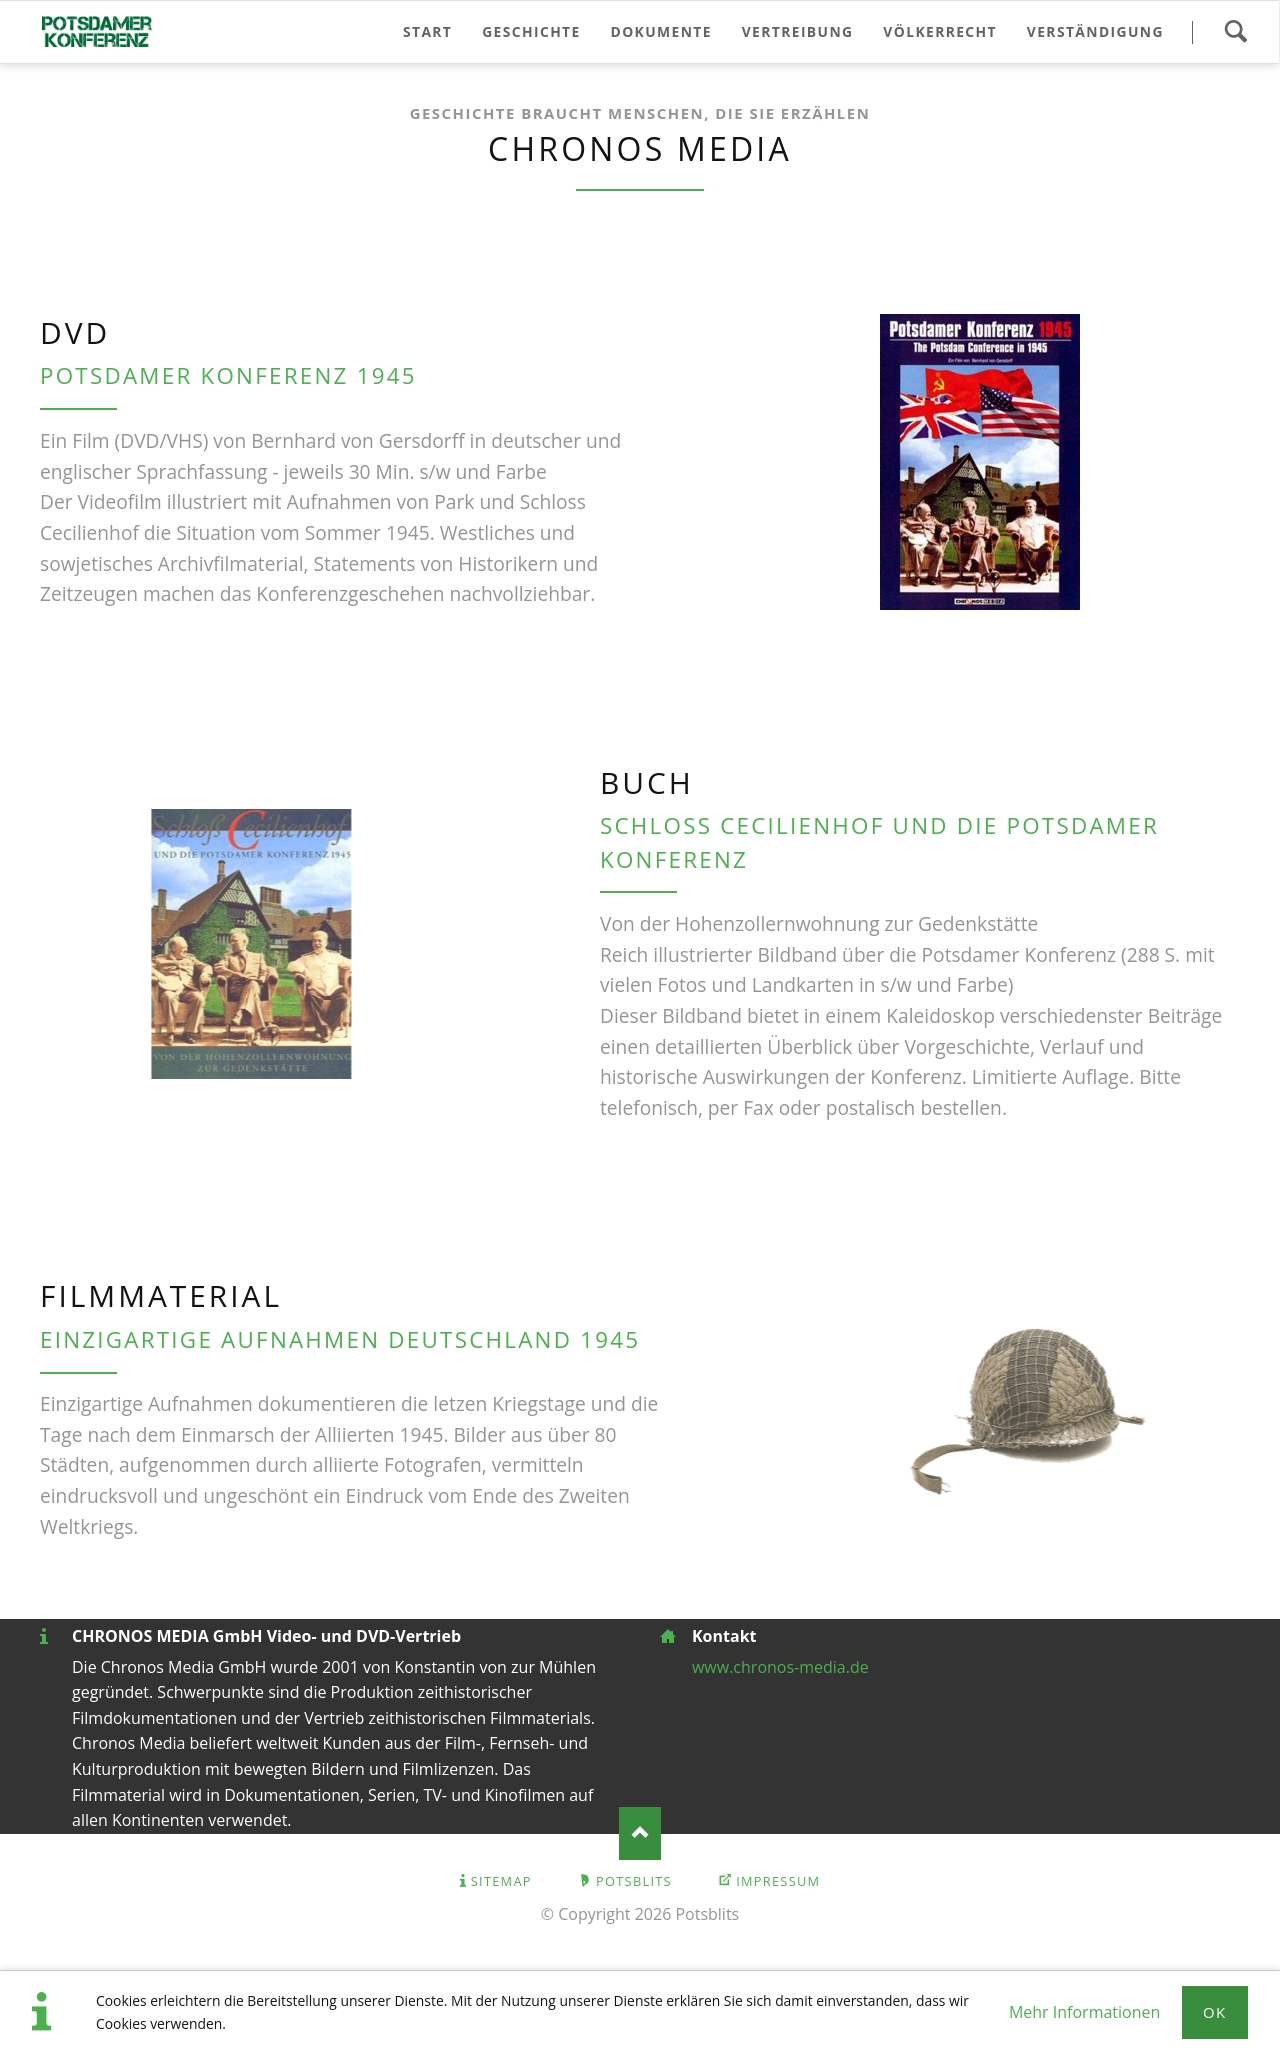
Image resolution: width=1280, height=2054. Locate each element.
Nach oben (640, 1833)
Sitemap (501, 1881)
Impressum (778, 1881)
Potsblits (634, 1881)
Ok (1215, 2012)
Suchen (1235, 32)
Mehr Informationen (1084, 2012)
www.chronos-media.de (780, 1667)
